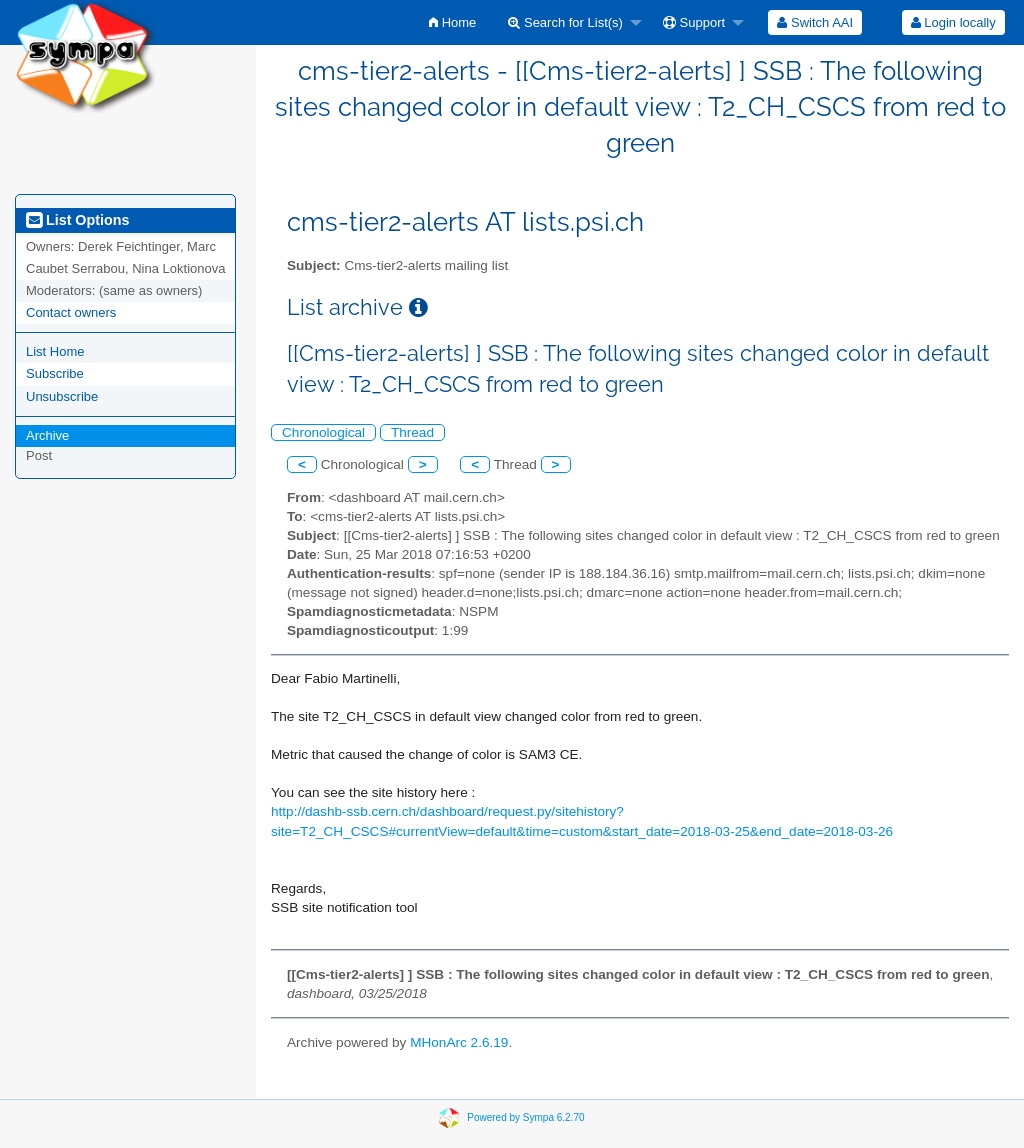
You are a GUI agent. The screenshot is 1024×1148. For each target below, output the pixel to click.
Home (452, 22)
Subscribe (55, 373)
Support (694, 22)
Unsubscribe (62, 396)
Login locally (953, 22)
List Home (55, 351)
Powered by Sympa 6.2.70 (525, 1117)
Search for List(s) (565, 22)
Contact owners (71, 312)
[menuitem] (452, 22)
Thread (412, 432)
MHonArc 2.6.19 (459, 1042)
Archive (47, 435)
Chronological (323, 432)
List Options (77, 220)
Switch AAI (815, 22)
